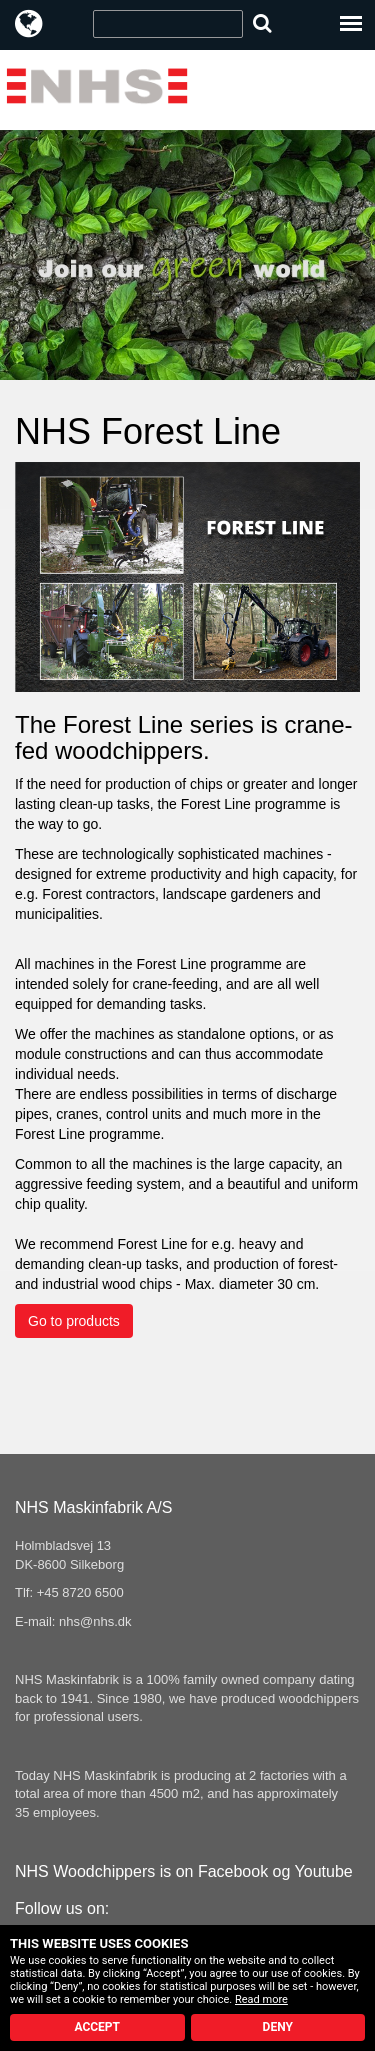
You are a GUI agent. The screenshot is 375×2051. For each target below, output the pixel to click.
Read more (261, 1999)
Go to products (74, 1321)
